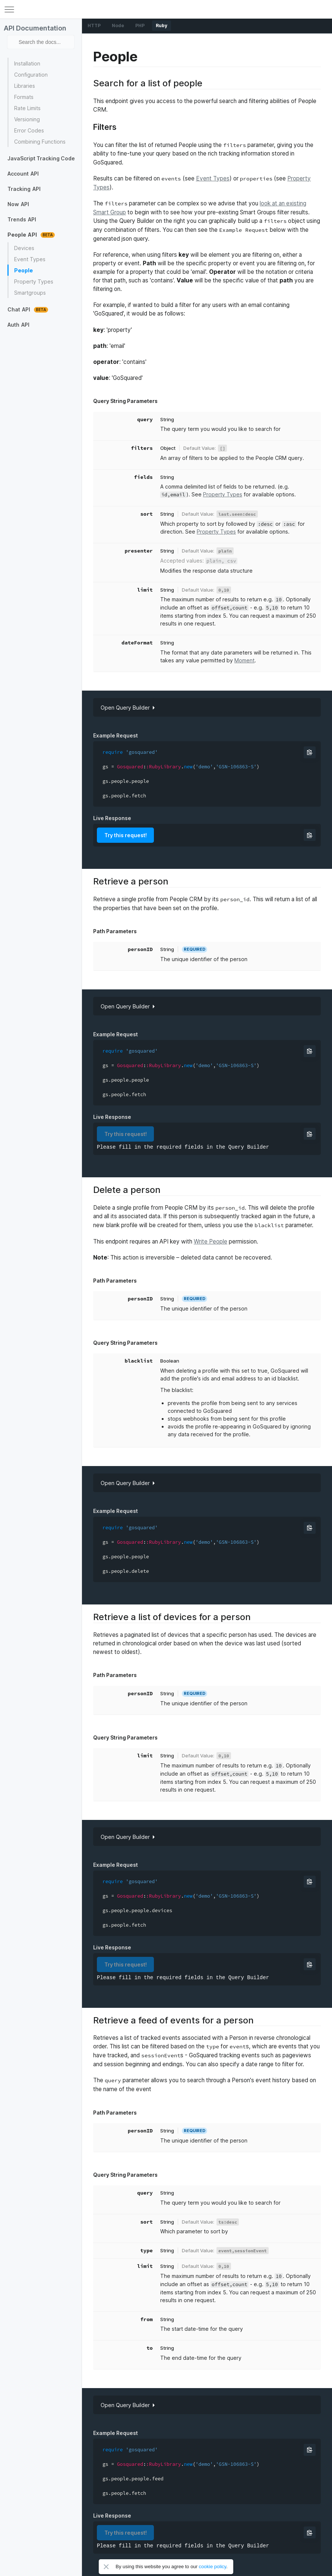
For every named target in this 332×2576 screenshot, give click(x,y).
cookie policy (212, 2566)
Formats (24, 97)
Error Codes (29, 130)
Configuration (31, 74)
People (23, 270)
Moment (244, 660)
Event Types (29, 259)
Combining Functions (40, 141)
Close (106, 2566)
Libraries (24, 86)
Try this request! (125, 835)
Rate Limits (27, 108)
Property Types (33, 281)
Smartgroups (30, 292)
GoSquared (166, 9)
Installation (27, 63)
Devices (24, 248)
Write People (210, 1241)
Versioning (27, 119)
